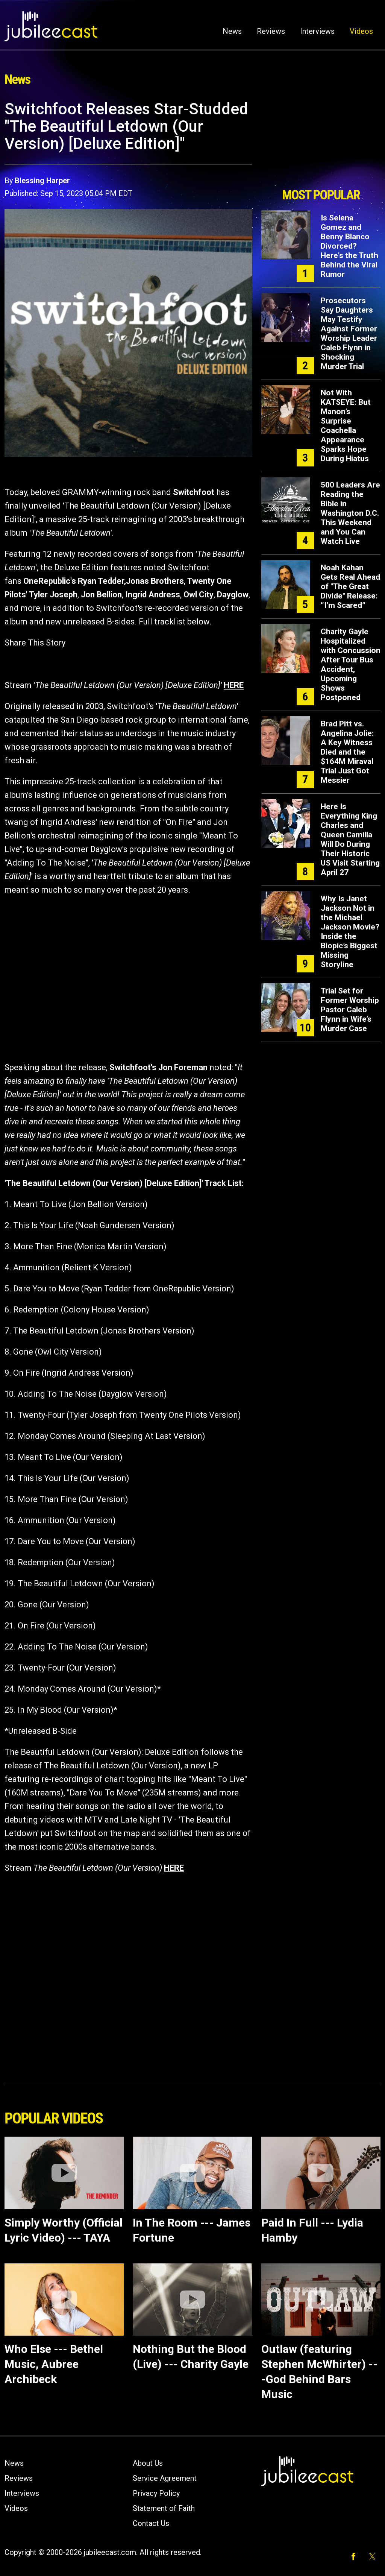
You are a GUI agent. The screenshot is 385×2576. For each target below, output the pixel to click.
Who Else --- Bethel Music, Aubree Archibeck (54, 2364)
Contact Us (151, 2523)
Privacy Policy (156, 2493)
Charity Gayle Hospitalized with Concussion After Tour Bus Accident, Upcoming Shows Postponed (350, 664)
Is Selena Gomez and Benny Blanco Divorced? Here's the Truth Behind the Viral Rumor (349, 246)
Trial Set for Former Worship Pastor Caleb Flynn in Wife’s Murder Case (350, 1009)
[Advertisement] (320, 142)
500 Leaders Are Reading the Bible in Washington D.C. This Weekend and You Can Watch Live (350, 513)
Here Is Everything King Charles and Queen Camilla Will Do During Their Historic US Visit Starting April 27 (350, 839)
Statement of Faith (164, 2508)
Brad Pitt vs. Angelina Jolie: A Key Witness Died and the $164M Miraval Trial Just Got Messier (347, 752)
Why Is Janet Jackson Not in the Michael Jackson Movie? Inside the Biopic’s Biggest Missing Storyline (350, 931)
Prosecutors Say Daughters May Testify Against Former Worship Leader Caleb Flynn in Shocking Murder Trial (349, 333)
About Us (148, 2463)
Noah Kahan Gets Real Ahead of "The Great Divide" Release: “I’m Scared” (350, 586)
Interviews (317, 31)
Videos (361, 31)
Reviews (271, 31)
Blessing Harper (42, 180)
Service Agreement (165, 2478)
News (232, 31)
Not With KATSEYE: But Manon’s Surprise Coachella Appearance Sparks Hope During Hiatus (346, 425)
